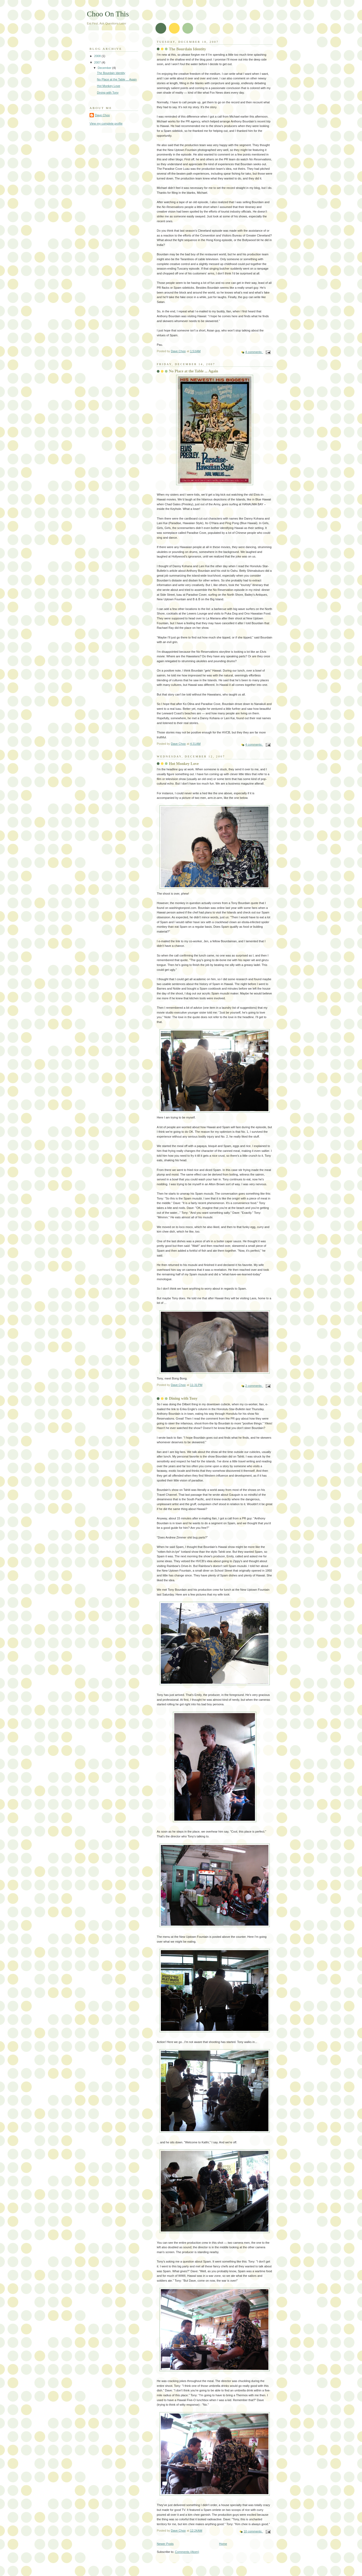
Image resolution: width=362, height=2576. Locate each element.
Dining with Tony (183, 1398)
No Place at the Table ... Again (193, 371)
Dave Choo (102, 115)
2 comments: (254, 1385)
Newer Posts (165, 2543)
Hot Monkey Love (184, 763)
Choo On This (108, 14)
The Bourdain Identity (187, 49)
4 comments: (254, 352)
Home (223, 2543)
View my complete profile (106, 123)
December (105, 67)
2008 (98, 56)
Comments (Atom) (187, 2551)
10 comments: (253, 2531)
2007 (98, 62)
